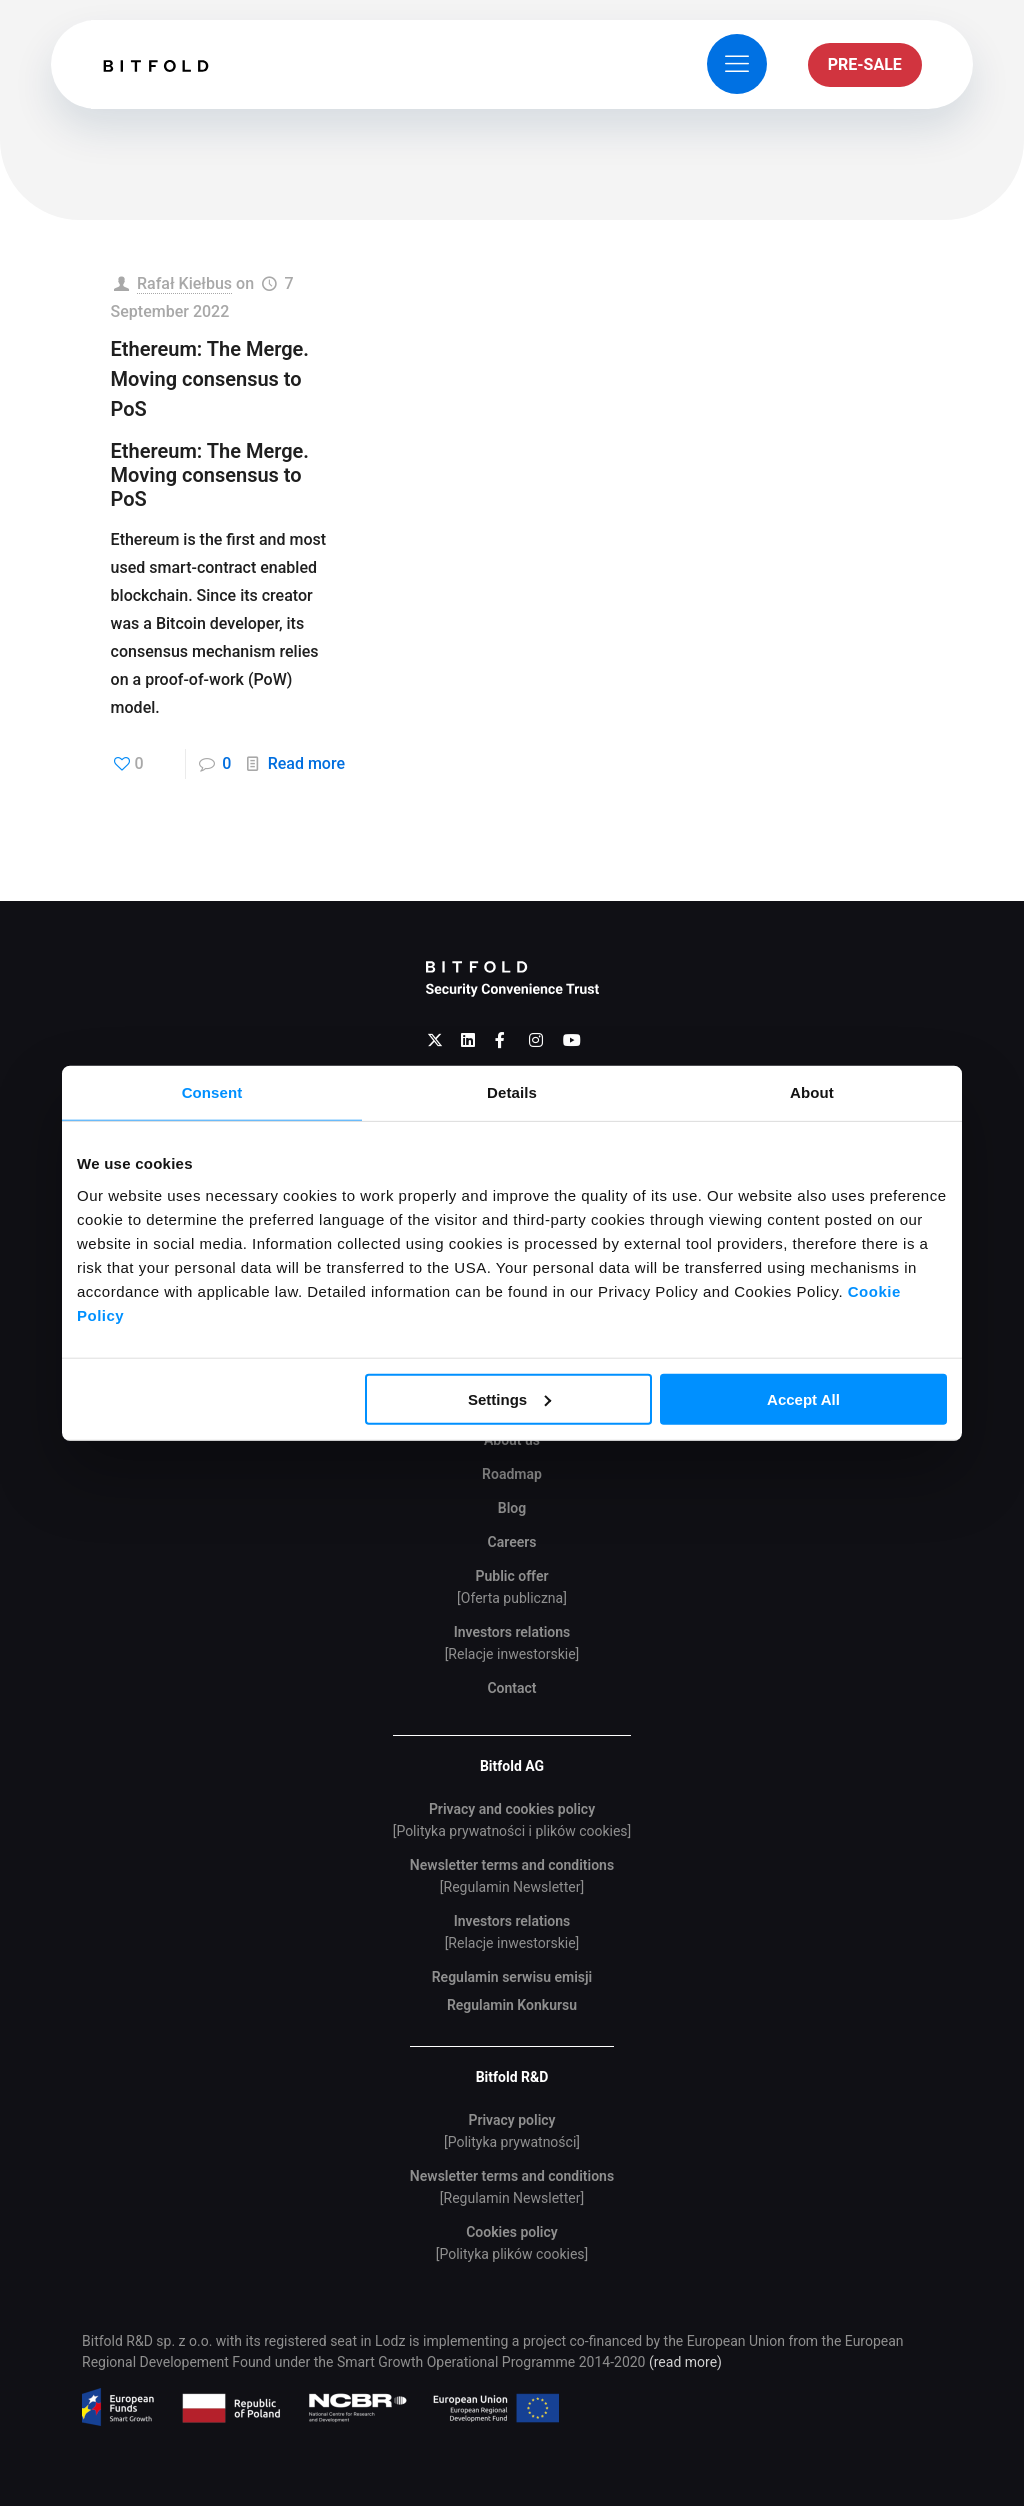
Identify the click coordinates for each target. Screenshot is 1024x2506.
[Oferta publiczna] (512, 1598)
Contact (511, 1688)
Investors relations (512, 1632)
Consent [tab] (212, 1092)
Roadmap (512, 1474)
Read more (306, 763)
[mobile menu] (737, 64)
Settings (509, 1398)
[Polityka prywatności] (512, 2142)
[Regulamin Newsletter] (512, 1887)
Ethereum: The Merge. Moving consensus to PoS (210, 379)
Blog (512, 1508)
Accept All (803, 1398)
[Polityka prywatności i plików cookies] (512, 1831)
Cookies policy (512, 2232)
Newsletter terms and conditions (512, 1865)
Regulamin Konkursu (512, 2005)
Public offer (511, 1576)
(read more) (685, 2362)
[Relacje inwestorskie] (512, 1654)
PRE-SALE (865, 64)
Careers (512, 1542)
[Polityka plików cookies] (512, 2254)
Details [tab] (512, 1092)
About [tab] (812, 1092)
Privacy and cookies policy (512, 1809)
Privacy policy (511, 2120)
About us (512, 1440)
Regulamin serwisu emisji (512, 1977)
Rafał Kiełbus (184, 283)
